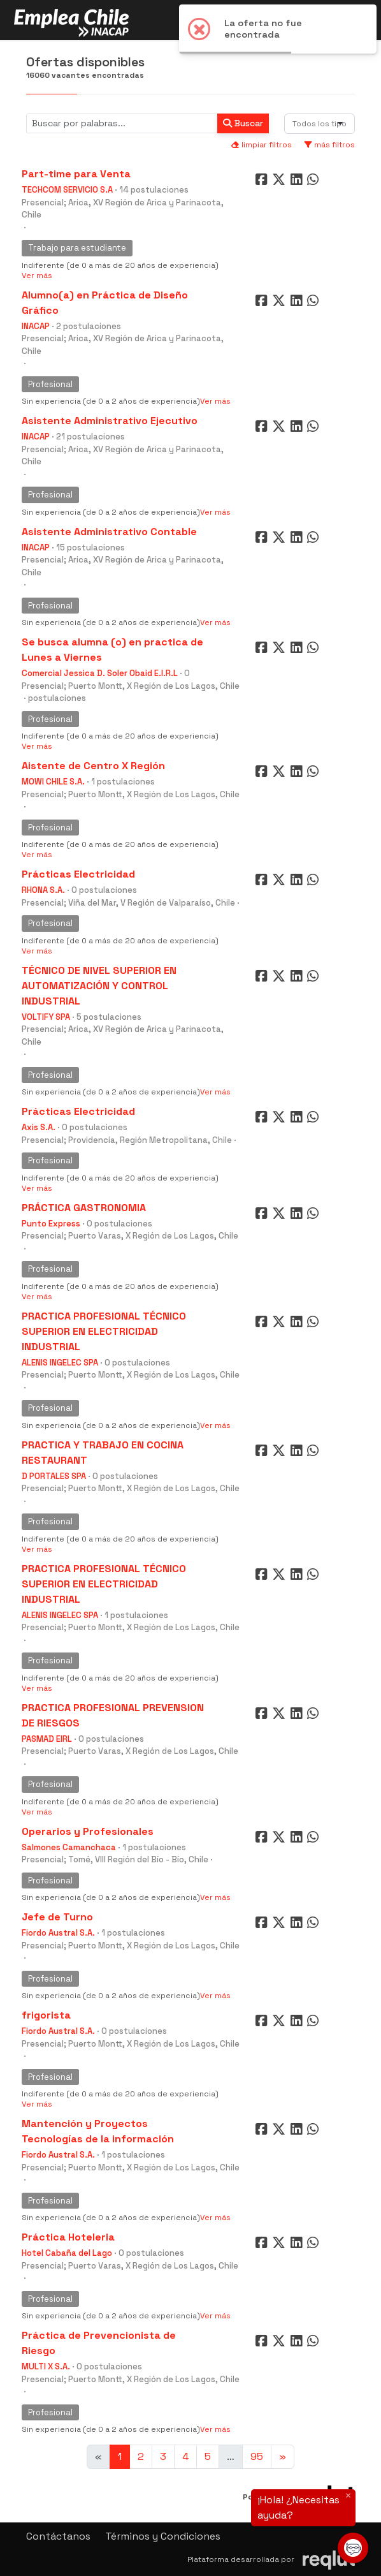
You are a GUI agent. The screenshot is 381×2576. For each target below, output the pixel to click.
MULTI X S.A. (46, 2366)
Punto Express (51, 1223)
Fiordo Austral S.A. (58, 1932)
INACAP (36, 326)
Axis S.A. (38, 1127)
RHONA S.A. (43, 890)
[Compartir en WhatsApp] (314, 182)
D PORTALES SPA (54, 1476)
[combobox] (319, 123)
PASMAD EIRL (47, 1738)
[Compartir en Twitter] (280, 182)
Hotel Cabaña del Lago (67, 2253)
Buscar (243, 123)
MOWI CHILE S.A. (53, 781)
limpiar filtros (261, 145)
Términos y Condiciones (162, 2536)
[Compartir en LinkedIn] (299, 182)
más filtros (330, 145)
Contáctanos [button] (58, 2536)
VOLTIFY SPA (46, 1017)
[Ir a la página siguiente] (282, 2457)
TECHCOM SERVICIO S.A (67, 189)
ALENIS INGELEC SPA (60, 1362)
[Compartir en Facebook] (262, 182)
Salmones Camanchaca (69, 1847)
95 (256, 2456)
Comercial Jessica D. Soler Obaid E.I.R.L (100, 673)
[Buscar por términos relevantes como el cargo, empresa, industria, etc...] (122, 123)
